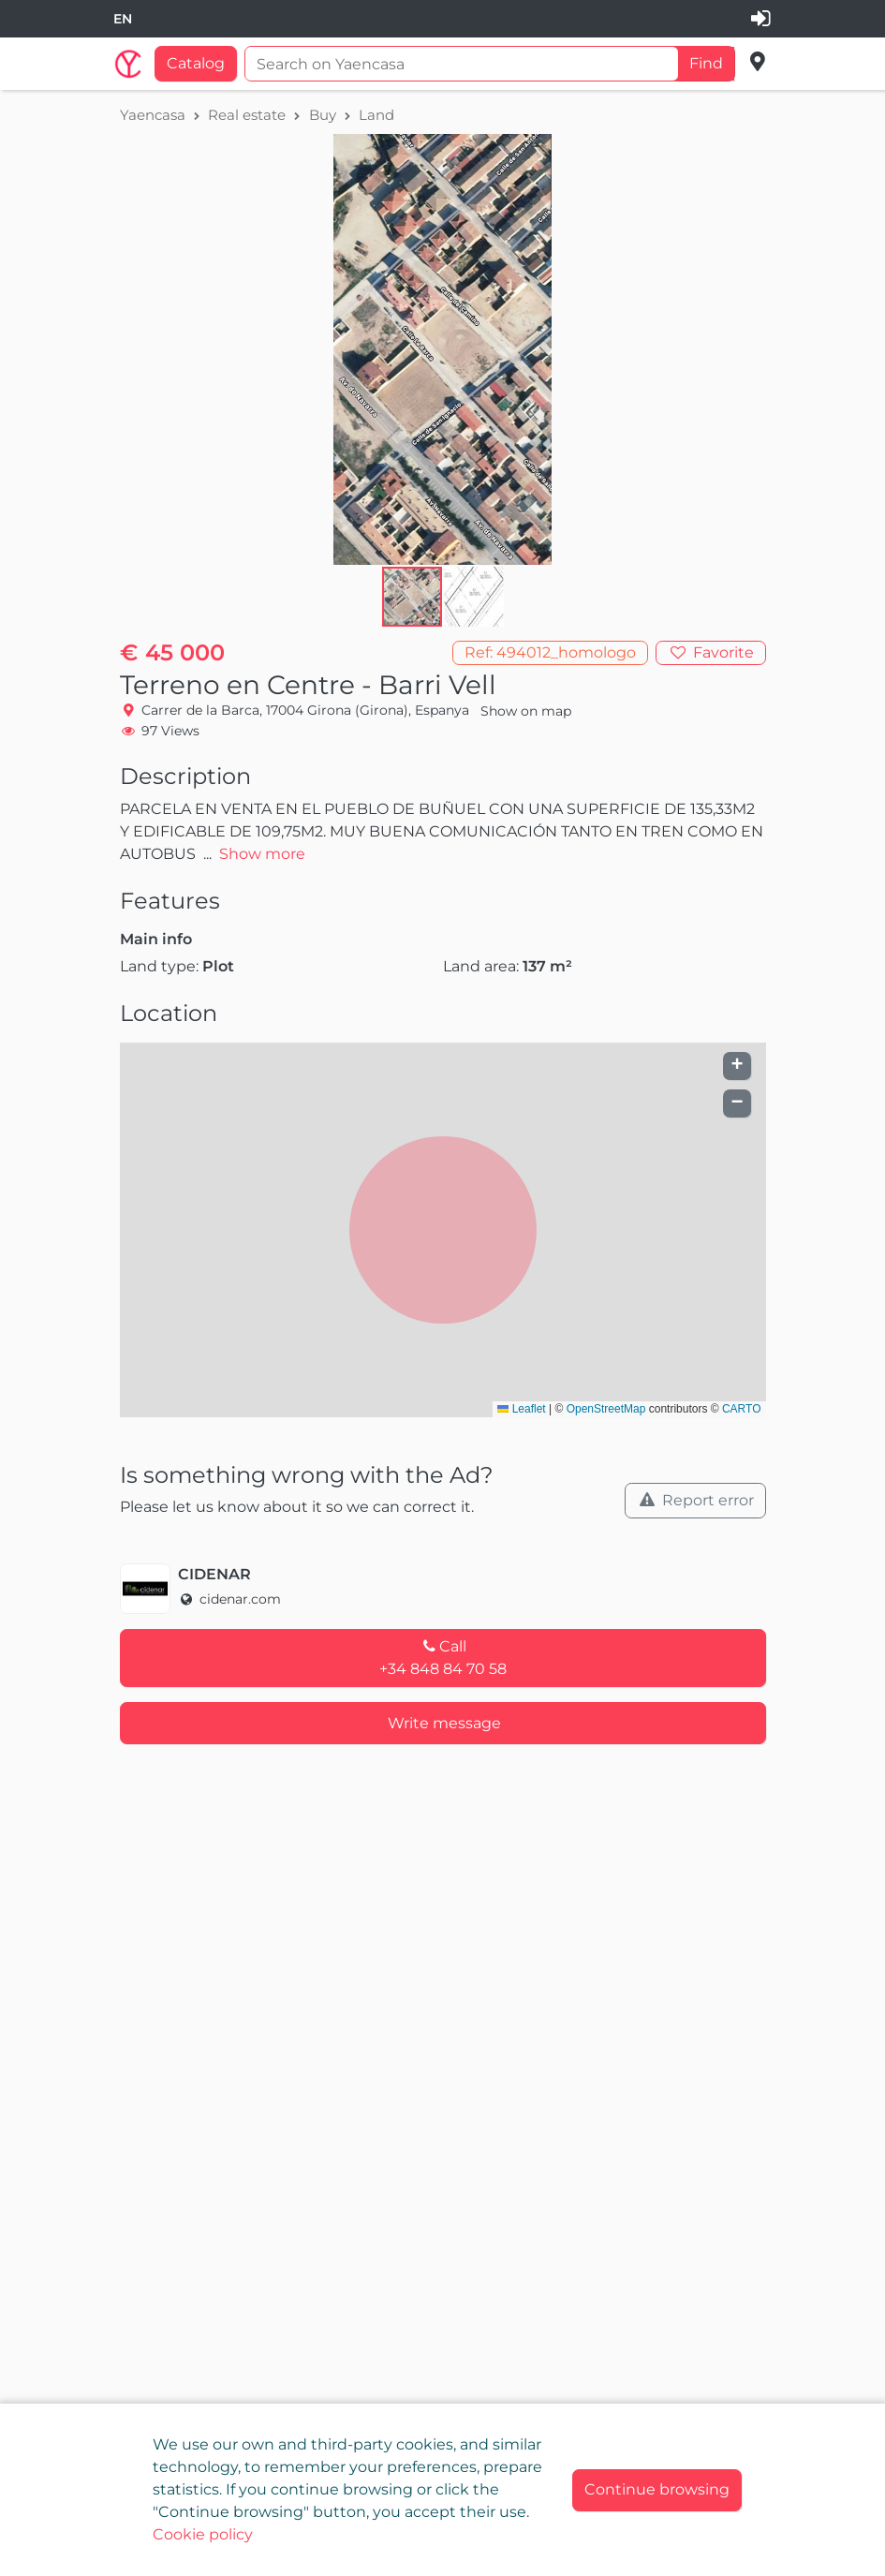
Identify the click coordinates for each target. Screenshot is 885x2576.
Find (706, 63)
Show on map (525, 711)
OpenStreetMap (606, 1408)
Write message (444, 1723)
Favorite (721, 652)
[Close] (657, 2490)
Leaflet (521, 1408)
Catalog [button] (196, 63)
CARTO (741, 1408)
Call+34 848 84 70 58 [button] (443, 1657)
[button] (474, 597)
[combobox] (122, 19)
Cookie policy (203, 2534)
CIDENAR (214, 1574)
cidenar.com (230, 1599)
